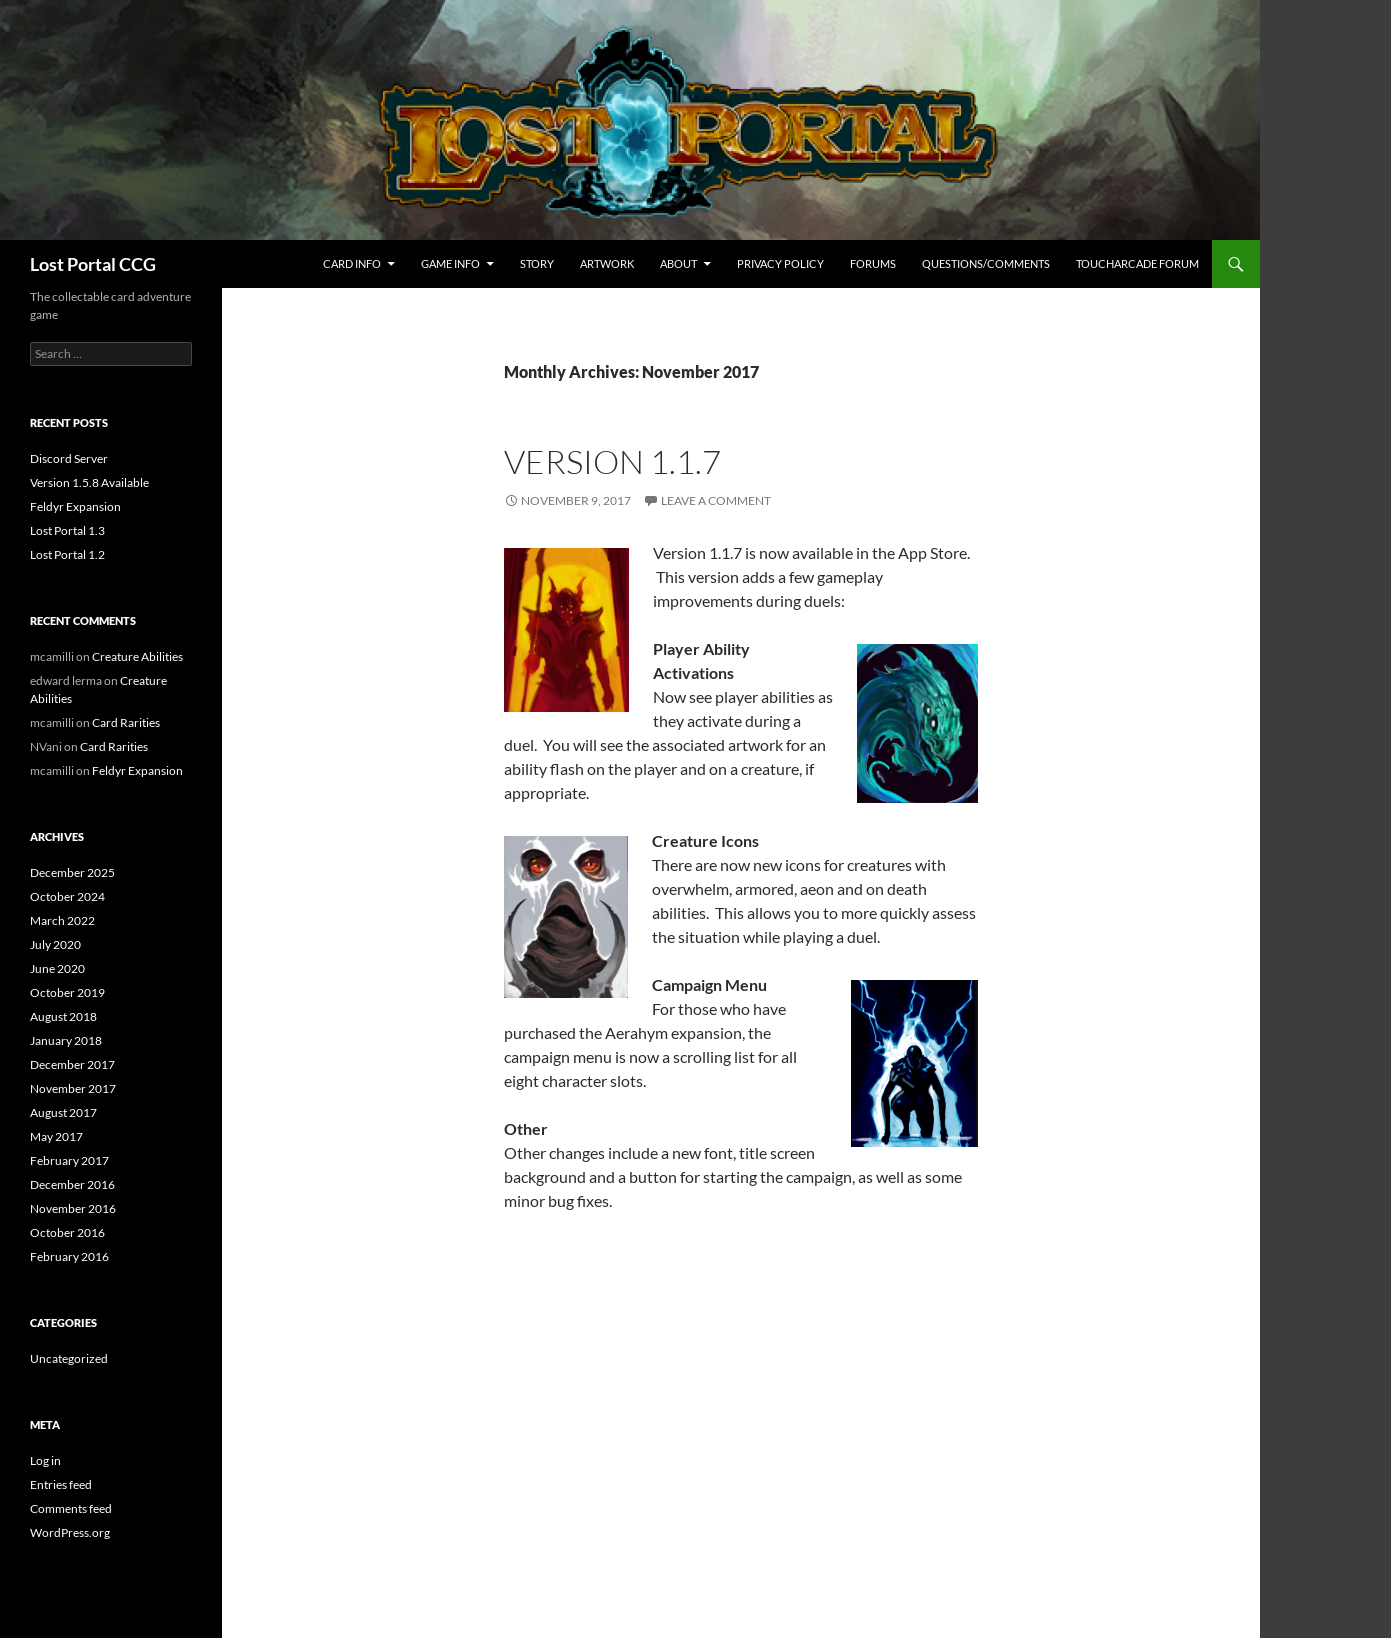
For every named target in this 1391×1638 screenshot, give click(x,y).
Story (537, 263)
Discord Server (69, 458)
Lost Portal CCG (93, 264)
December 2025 (72, 872)
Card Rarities (126, 722)
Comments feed (71, 1508)
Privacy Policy (780, 263)
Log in (45, 1460)
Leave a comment (716, 500)
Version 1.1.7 (612, 461)
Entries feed (61, 1484)
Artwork (607, 263)
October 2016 (67, 1232)
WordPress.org (70, 1532)
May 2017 (56, 1136)
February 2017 (69, 1160)
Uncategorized (69, 1358)
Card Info (352, 263)
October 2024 (67, 896)
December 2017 (72, 1064)
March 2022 (62, 920)
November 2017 (73, 1088)
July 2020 (55, 944)
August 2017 (63, 1112)
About (678, 263)
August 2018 (63, 1016)
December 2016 (72, 1184)
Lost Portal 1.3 (67, 530)
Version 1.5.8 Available (89, 482)
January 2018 (66, 1040)
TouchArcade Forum (1137, 263)
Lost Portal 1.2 (67, 554)
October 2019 (67, 992)
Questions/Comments (986, 263)
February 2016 (69, 1256)
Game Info (450, 263)
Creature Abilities (137, 656)
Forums (873, 263)
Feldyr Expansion (75, 506)
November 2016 (73, 1208)
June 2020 (57, 968)
